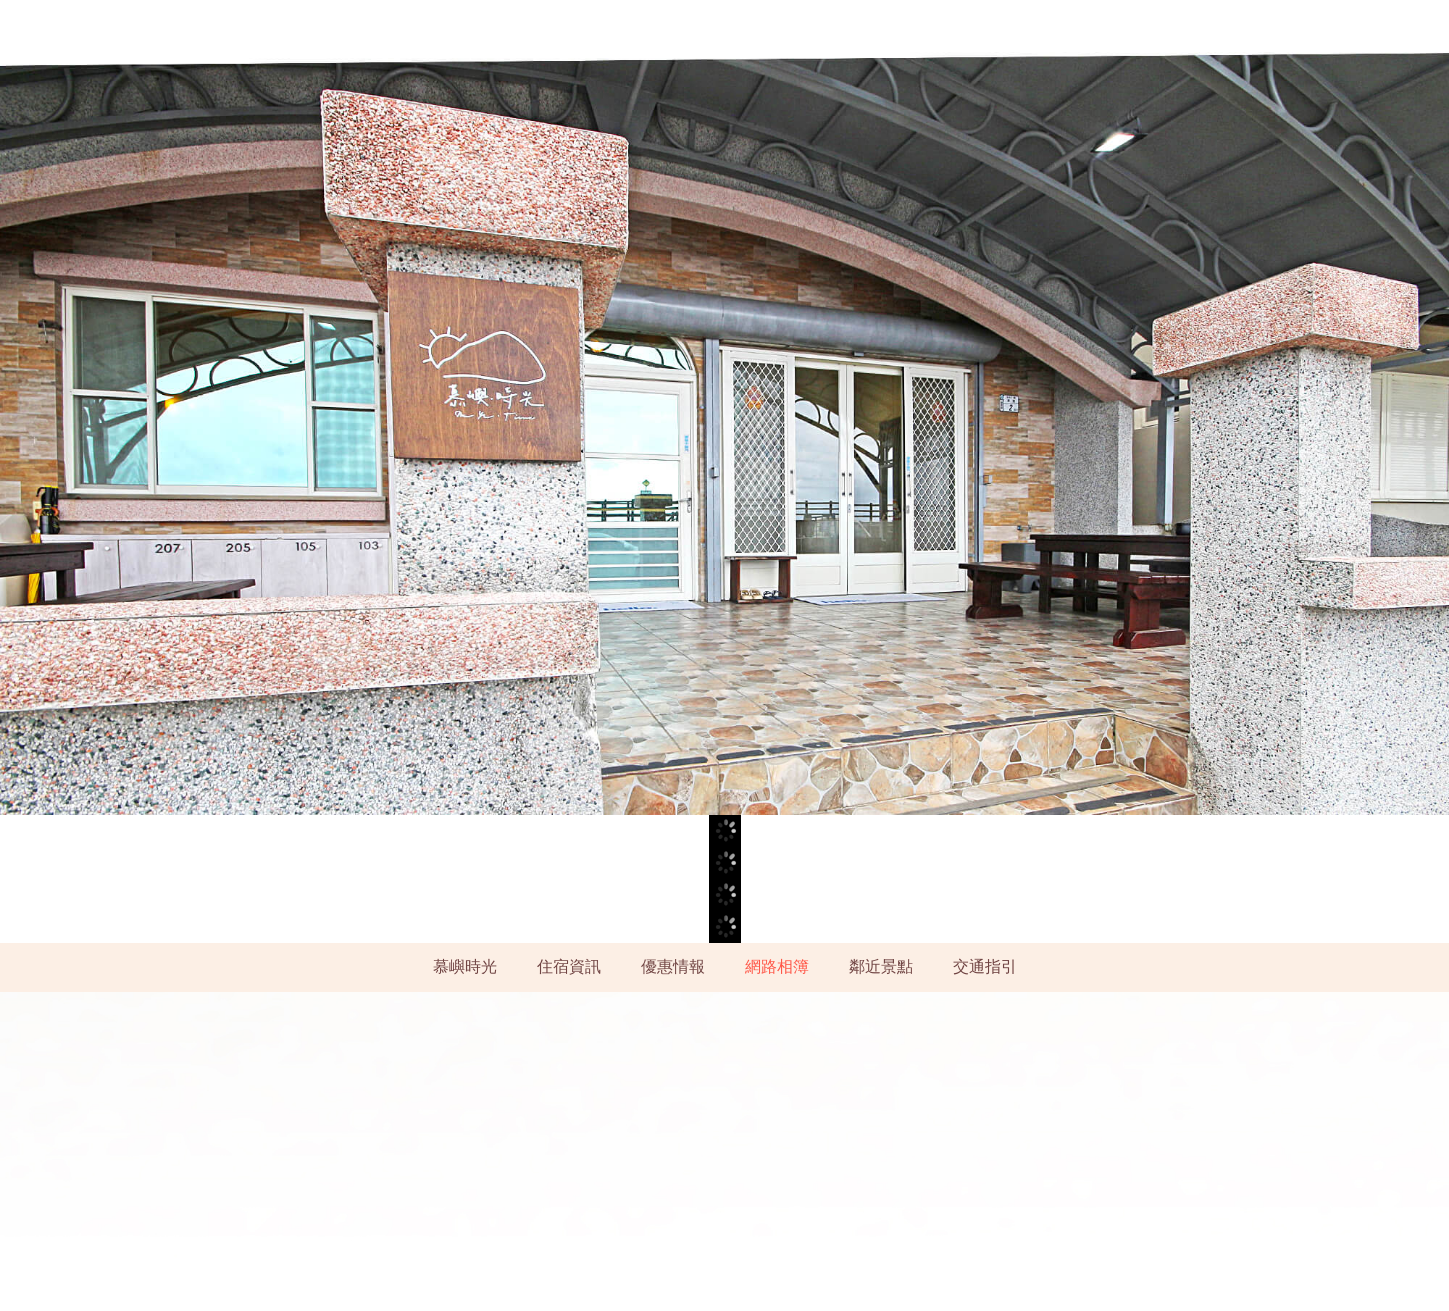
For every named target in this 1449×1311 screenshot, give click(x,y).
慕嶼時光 (465, 966)
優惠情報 (673, 966)
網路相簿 (777, 966)
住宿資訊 (569, 966)
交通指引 (985, 966)
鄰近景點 (881, 966)
